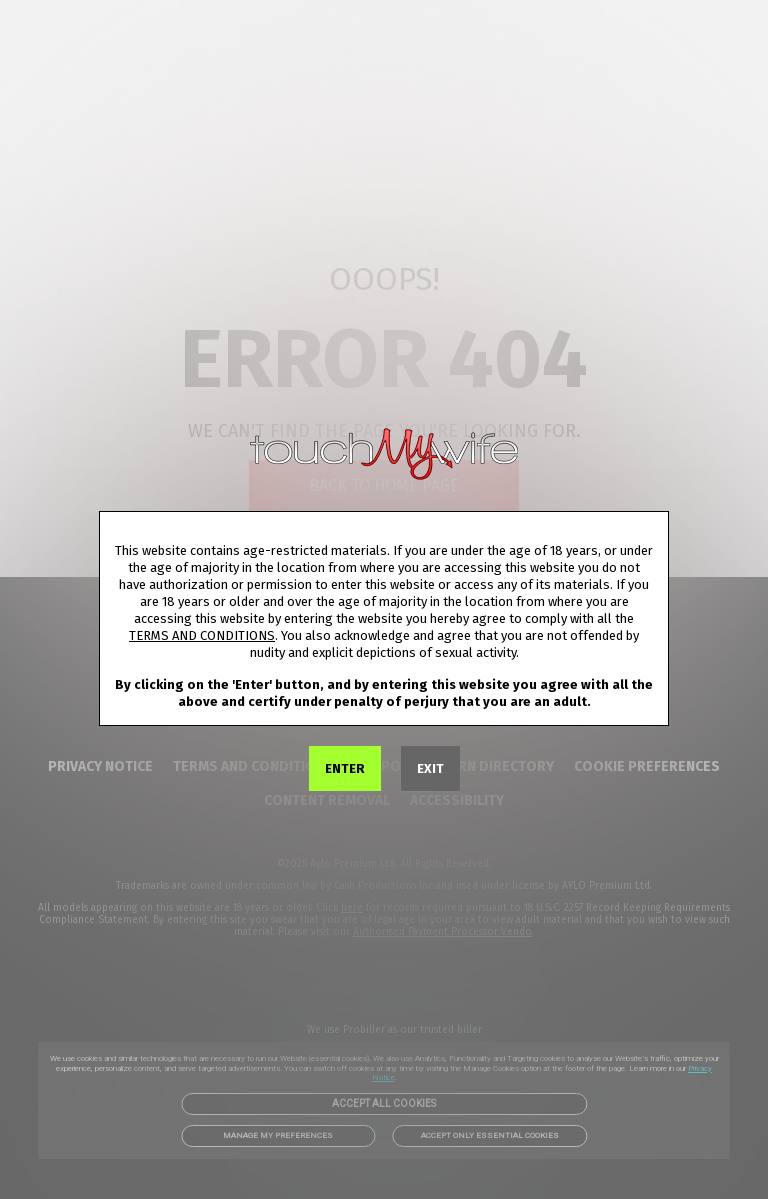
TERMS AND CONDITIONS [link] (202, 635)
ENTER (345, 768)
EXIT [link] (430, 768)
